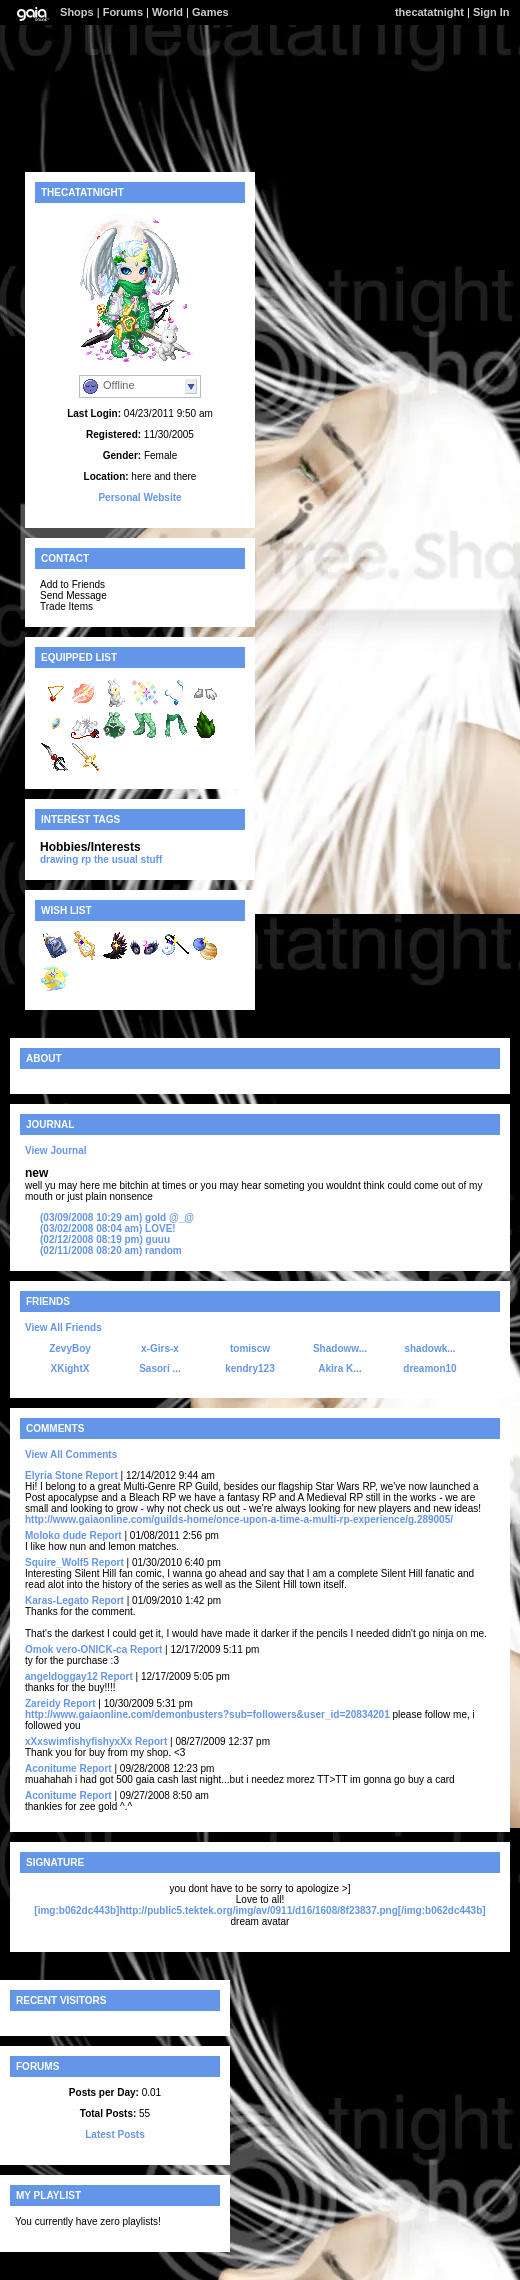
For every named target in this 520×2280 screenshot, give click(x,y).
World (167, 12)
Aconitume (51, 1768)
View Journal (56, 1150)
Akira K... (339, 1368)
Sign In (491, 12)
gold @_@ (117, 1217)
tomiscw (250, 1348)
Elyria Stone (54, 1475)
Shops (77, 12)
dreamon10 (429, 1368)
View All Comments (71, 1454)
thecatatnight (429, 12)
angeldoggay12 (61, 1676)
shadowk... (429, 1348)
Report (102, 1475)
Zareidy (43, 1703)
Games (210, 12)
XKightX (70, 1368)
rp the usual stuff (121, 859)
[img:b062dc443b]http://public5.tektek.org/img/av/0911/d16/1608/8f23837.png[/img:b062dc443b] (259, 1910)
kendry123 (249, 1368)
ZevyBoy (70, 1348)
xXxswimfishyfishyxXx (78, 1741)
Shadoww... (340, 1348)
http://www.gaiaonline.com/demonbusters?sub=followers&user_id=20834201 (207, 1714)
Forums (123, 12)
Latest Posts (114, 2134)
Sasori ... (160, 1368)
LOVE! (108, 1228)
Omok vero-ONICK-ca (76, 1649)
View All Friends (63, 1327)
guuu (105, 1239)
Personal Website (139, 497)
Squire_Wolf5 (57, 1562)
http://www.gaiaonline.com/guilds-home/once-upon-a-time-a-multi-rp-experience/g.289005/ (239, 1519)
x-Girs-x (160, 1348)
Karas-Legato (57, 1600)
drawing (59, 859)
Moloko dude (56, 1535)
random (111, 1250)
